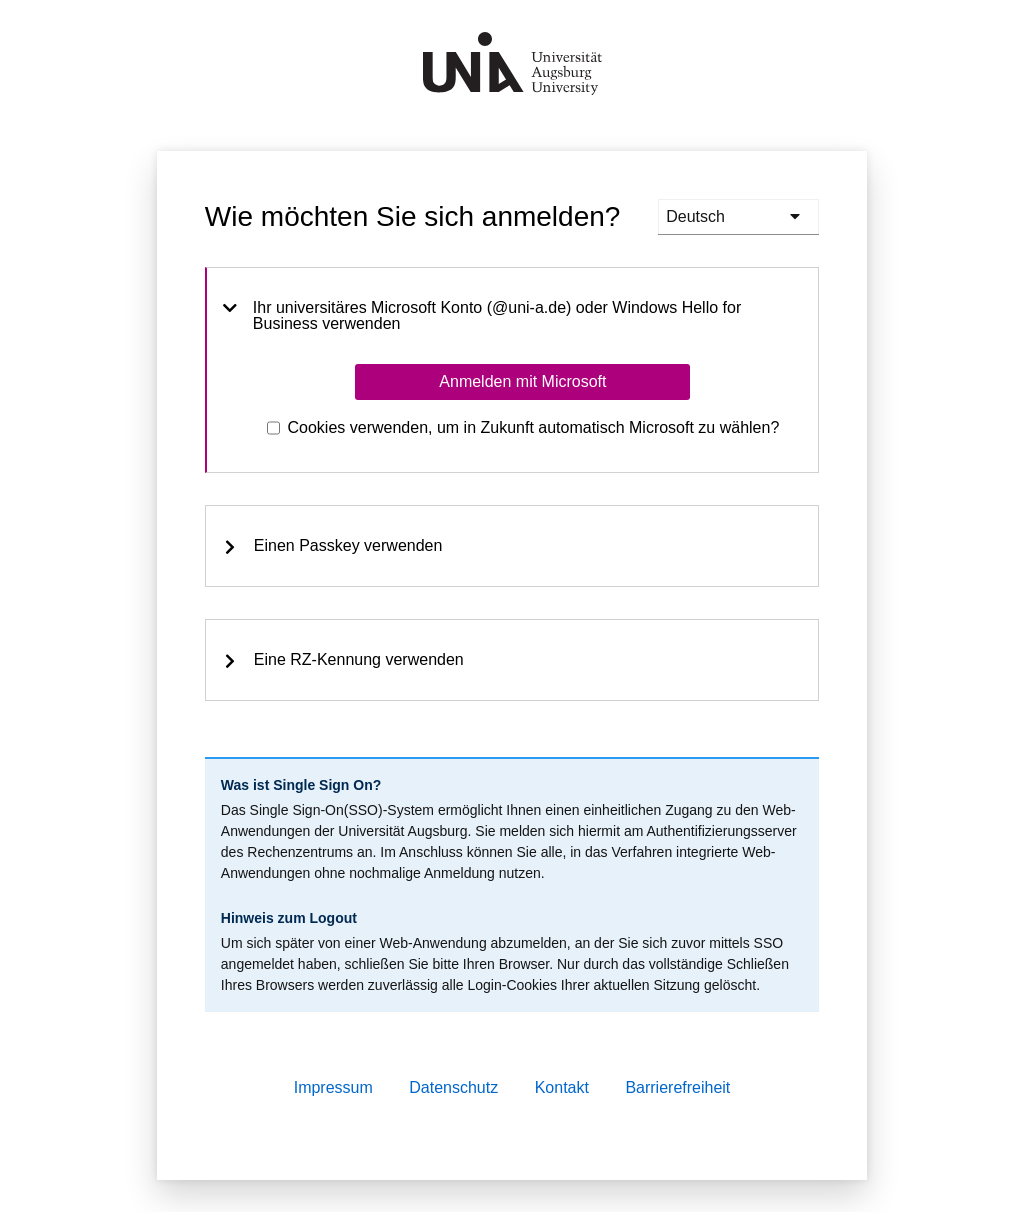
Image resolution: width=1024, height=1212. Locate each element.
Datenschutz (453, 1087)
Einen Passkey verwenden (332, 546)
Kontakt (562, 1087)
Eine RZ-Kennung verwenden (343, 660)
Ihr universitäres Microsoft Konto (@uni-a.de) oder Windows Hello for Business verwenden (482, 316)
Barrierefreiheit (677, 1087)
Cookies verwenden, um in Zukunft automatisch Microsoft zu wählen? (534, 427)
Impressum (333, 1087)
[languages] (738, 217)
